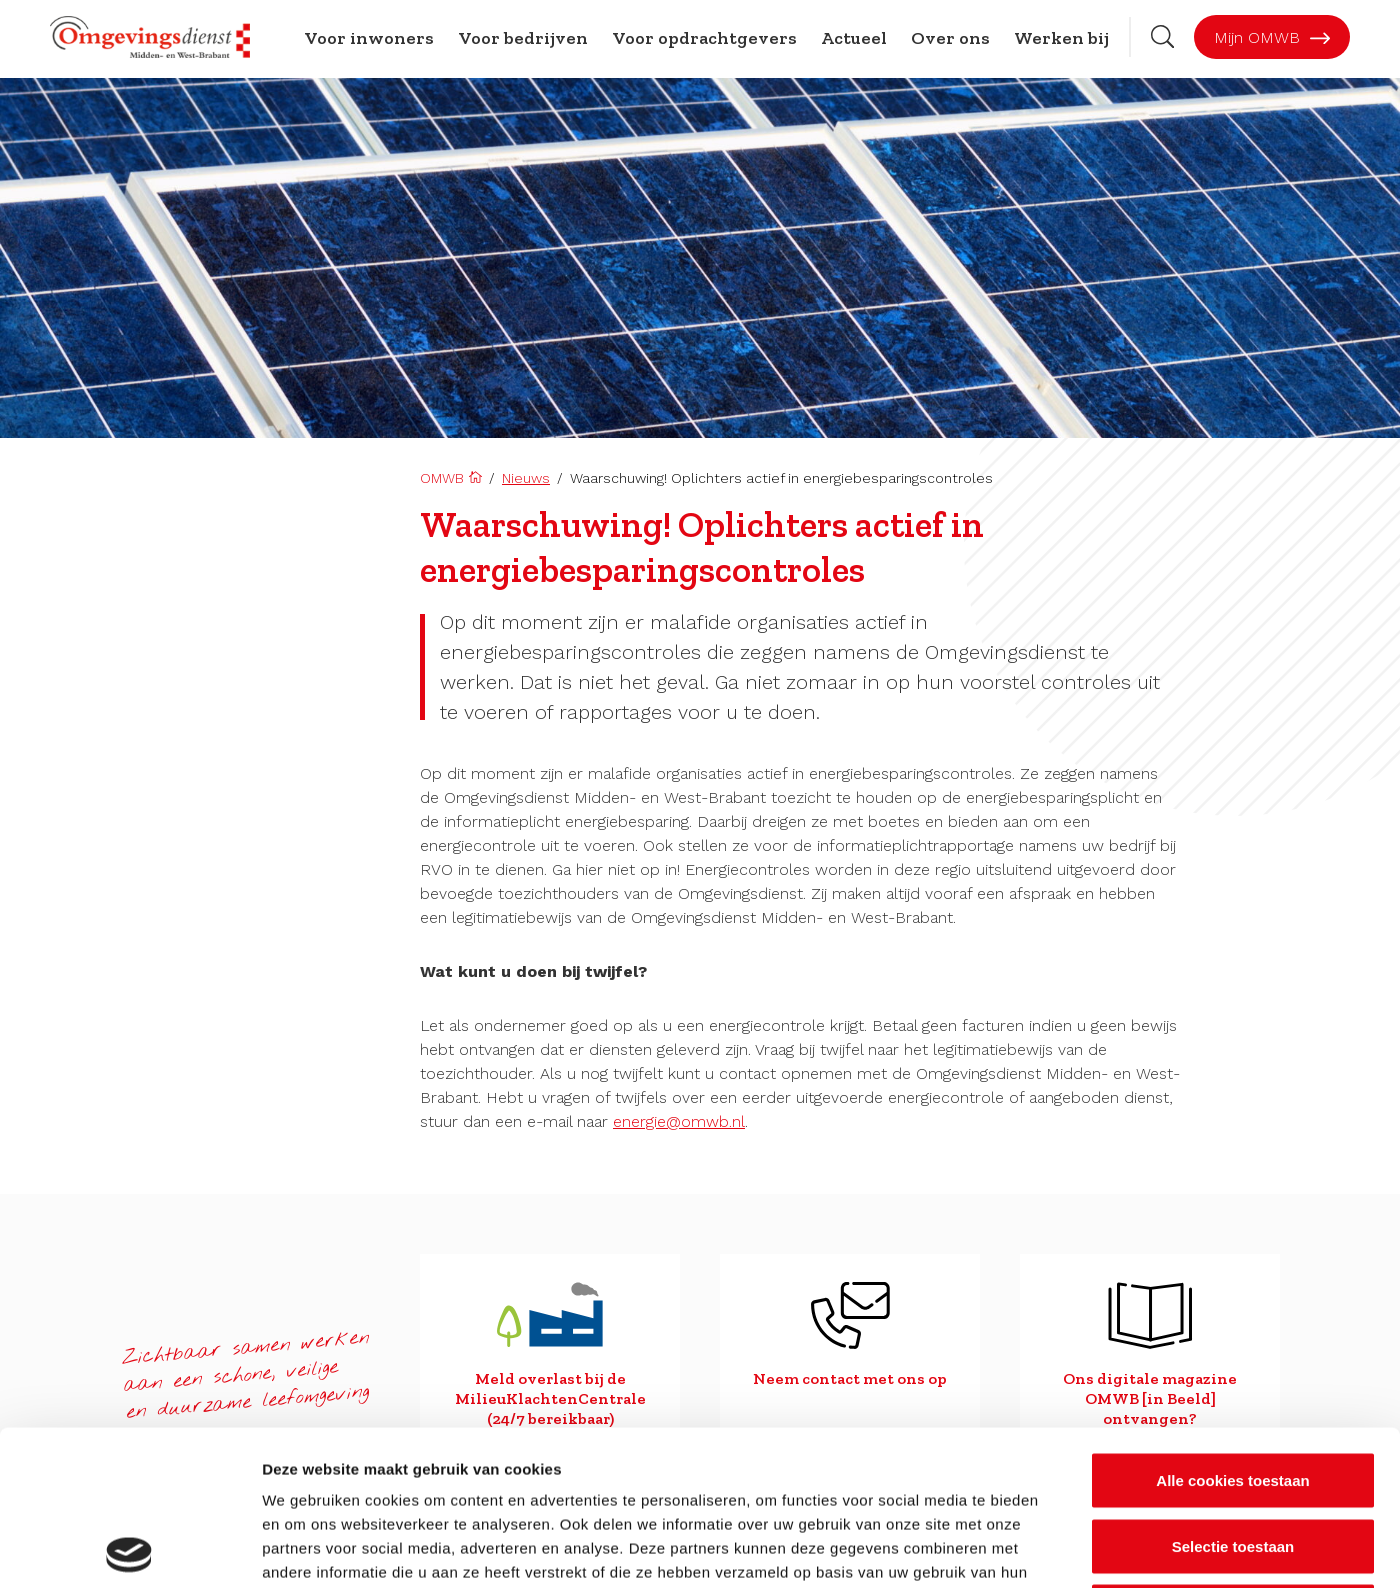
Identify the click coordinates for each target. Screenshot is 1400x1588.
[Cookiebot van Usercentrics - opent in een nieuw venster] (129, 1549)
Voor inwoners (369, 38)
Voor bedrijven (523, 38)
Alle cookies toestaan (1232, 1325)
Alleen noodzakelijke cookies (1233, 1456)
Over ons (950, 38)
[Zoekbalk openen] (1162, 36)
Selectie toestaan (1233, 1391)
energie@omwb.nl (679, 1121)
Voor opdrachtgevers (704, 38)
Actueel (854, 38)
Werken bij (1061, 38)
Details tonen (1080, 1548)
